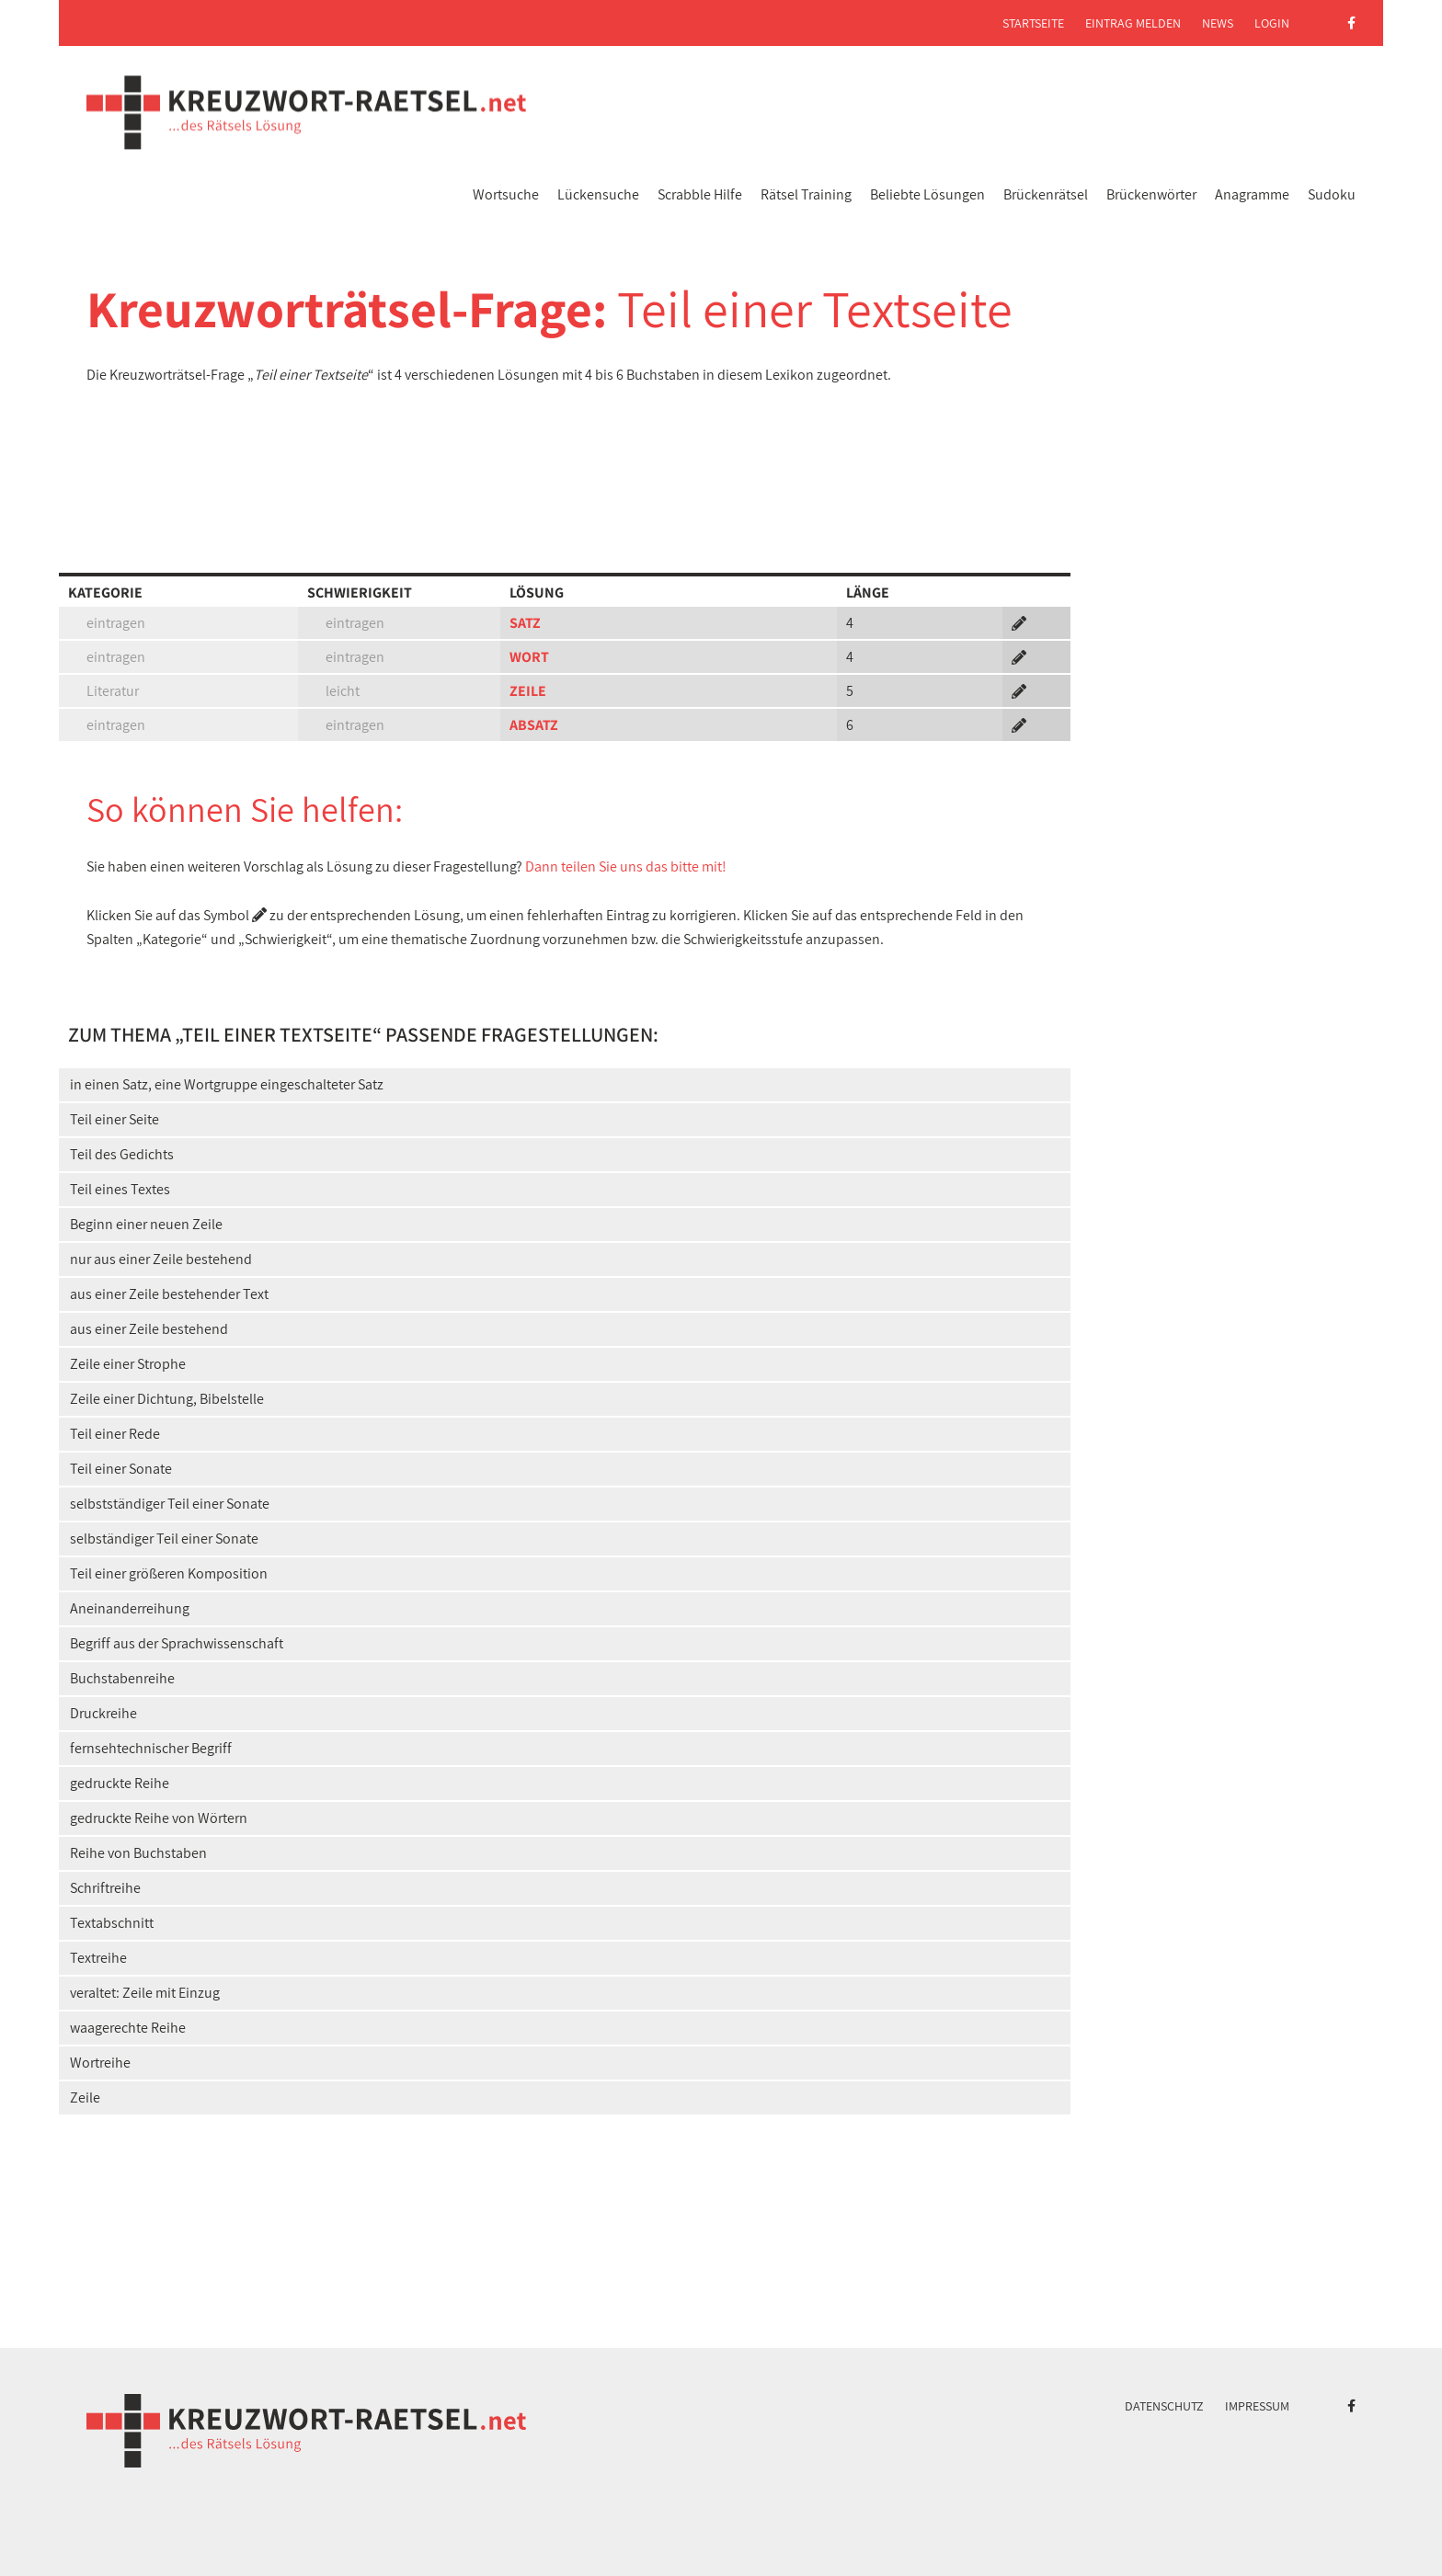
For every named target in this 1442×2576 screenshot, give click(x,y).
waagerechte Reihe (128, 2027)
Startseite (1033, 23)
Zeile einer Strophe (128, 1363)
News (1217, 23)
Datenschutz (1164, 2406)
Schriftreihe (105, 1888)
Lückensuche (598, 194)
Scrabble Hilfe (700, 194)
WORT (529, 657)
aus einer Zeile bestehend (149, 1329)
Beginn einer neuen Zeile (146, 1224)
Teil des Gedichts (122, 1154)
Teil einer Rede (115, 1433)
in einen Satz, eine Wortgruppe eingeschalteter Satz (226, 1084)
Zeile (85, 2097)
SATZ (525, 623)
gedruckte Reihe (119, 1783)
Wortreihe (100, 2062)
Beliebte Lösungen (927, 194)
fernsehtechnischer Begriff (151, 1748)
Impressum (1257, 2406)
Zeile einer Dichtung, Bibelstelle (167, 1398)
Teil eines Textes (120, 1189)
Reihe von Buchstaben (138, 1853)
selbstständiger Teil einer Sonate (169, 1503)
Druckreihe (103, 1713)
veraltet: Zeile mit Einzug (145, 1992)
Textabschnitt (112, 1922)
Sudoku (1332, 194)
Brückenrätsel (1045, 194)
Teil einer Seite (114, 1119)
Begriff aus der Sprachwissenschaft (176, 1643)
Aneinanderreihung (129, 1608)
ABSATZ (533, 725)
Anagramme (1252, 194)
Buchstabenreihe (122, 1678)
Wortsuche (506, 194)
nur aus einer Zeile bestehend (161, 1259)
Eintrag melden (1133, 23)
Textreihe (98, 1957)
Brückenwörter (1151, 194)
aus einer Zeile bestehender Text (169, 1294)
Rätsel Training (806, 194)
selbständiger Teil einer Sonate (164, 1538)
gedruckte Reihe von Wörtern (158, 1818)
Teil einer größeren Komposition (169, 1573)
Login (1271, 23)
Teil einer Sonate (121, 1468)
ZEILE (527, 691)
